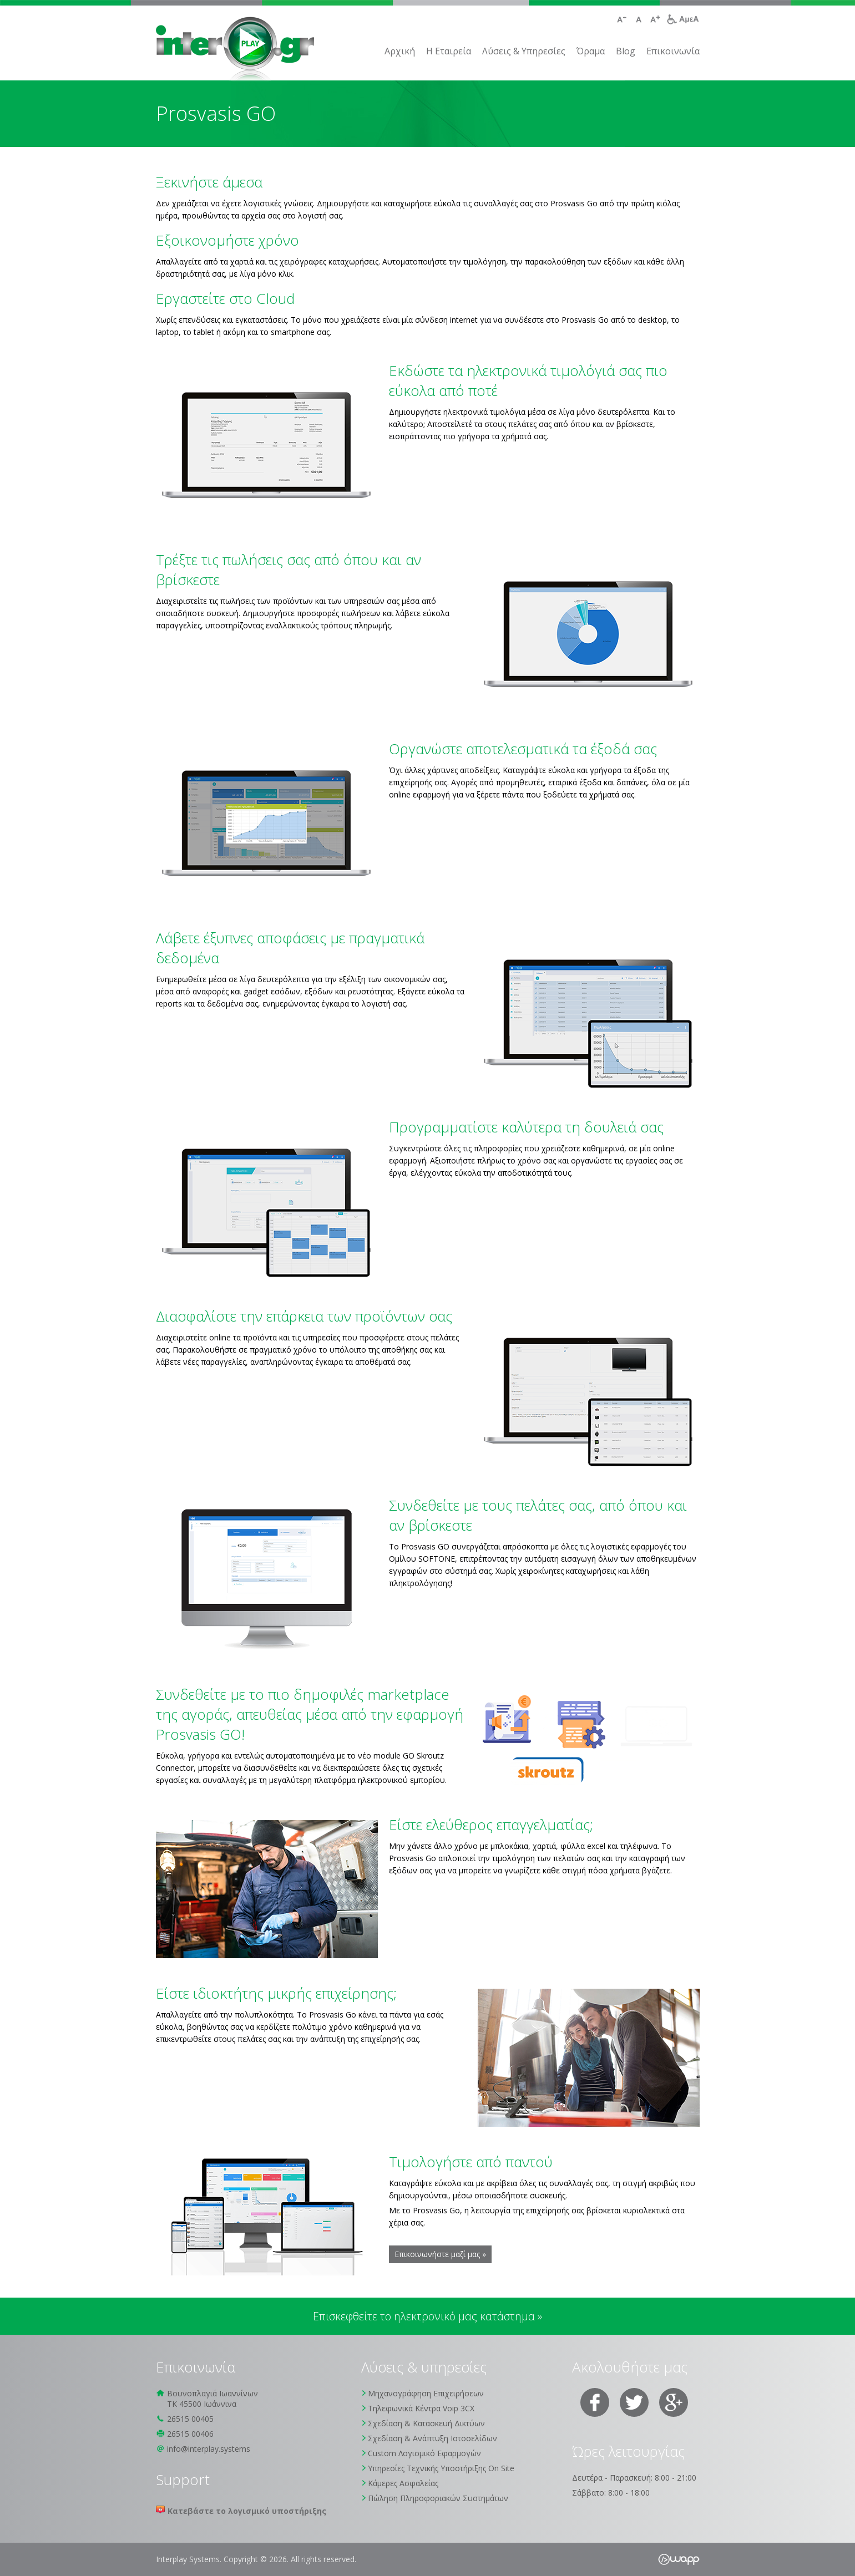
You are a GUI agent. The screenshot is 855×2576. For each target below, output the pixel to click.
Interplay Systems (235, 50)
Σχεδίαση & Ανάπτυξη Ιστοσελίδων (432, 2438)
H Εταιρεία (448, 51)
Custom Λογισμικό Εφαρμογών (424, 2453)
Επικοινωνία (673, 51)
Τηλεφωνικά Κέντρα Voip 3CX (421, 2408)
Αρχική (400, 51)
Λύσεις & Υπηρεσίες (523, 51)
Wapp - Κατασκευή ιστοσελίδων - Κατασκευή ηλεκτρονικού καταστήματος (679, 2559)
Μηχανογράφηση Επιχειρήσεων (426, 2393)
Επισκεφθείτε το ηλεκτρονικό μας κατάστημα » (427, 2316)
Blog (625, 51)
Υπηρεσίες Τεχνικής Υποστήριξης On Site (441, 2468)
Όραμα (590, 51)
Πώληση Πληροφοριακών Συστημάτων (438, 2498)
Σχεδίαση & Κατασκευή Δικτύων (426, 2423)
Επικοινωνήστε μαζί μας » (440, 2254)
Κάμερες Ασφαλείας (403, 2483)
